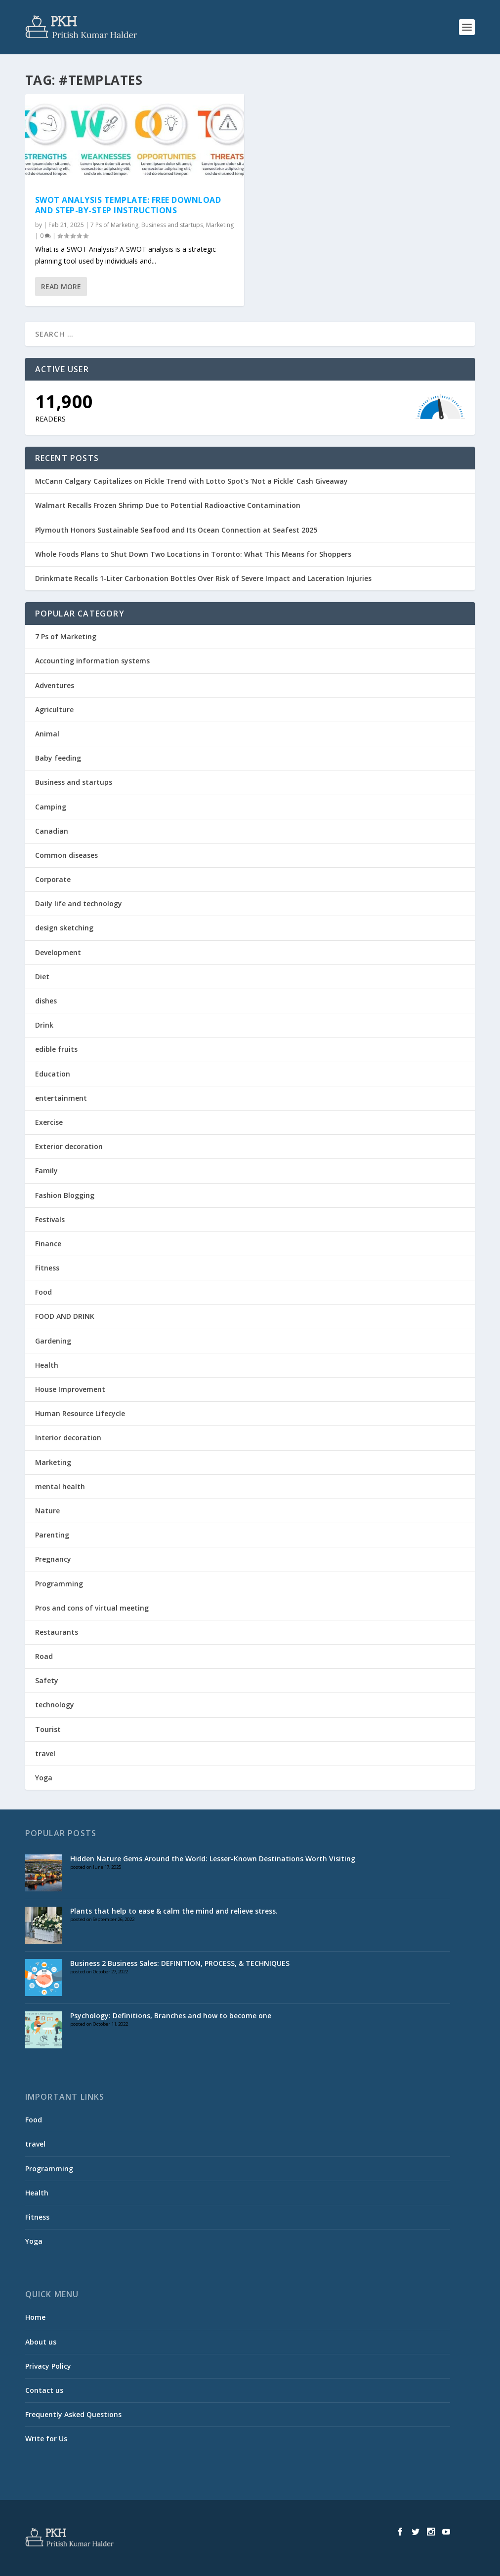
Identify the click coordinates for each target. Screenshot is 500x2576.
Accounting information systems (92, 660)
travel (45, 1753)
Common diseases (66, 855)
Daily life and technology (78, 903)
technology (54, 1704)
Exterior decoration (69, 1146)
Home (35, 2317)
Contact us (44, 2390)
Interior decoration (68, 1437)
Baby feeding (58, 758)
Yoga (43, 1777)
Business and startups (172, 225)
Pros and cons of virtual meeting (92, 1608)
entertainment (61, 1098)
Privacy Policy (48, 2366)
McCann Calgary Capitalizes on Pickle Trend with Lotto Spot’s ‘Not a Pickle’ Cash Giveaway (191, 481)
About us (40, 2341)
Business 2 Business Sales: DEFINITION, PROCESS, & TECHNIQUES (180, 1963)
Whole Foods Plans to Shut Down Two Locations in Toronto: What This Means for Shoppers (193, 554)
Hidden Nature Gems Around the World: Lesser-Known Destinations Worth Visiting (212, 1858)
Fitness (47, 1267)
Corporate (53, 879)
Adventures (54, 685)
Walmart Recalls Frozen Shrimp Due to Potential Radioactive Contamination (167, 505)
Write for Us (46, 2438)
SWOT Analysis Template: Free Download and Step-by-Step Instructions (128, 205)
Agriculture (54, 709)
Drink (44, 1025)
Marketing (220, 225)
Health (46, 1365)
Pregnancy (53, 1559)
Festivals (50, 1219)
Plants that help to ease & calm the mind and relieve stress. (174, 1911)
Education (52, 1073)
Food (43, 1292)
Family (46, 1170)
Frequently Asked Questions (73, 2414)
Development (58, 952)
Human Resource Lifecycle (80, 1413)
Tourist (48, 1729)
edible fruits (56, 1049)
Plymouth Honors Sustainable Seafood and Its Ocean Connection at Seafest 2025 (176, 530)
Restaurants (56, 1632)
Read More (61, 286)
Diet (42, 976)
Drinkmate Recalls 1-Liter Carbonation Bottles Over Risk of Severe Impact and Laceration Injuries (203, 578)
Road (44, 1656)
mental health (60, 1486)
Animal (47, 733)
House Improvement (70, 1389)
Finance (48, 1243)
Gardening (53, 1341)
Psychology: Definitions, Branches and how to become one (170, 2015)
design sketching (64, 927)
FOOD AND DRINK (64, 1316)
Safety (46, 1680)
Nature (47, 1510)
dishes (46, 1000)
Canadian (51, 831)
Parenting (52, 1534)
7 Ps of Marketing (114, 225)
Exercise (49, 1122)
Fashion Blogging (64, 1195)
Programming (59, 1583)
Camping (50, 806)
